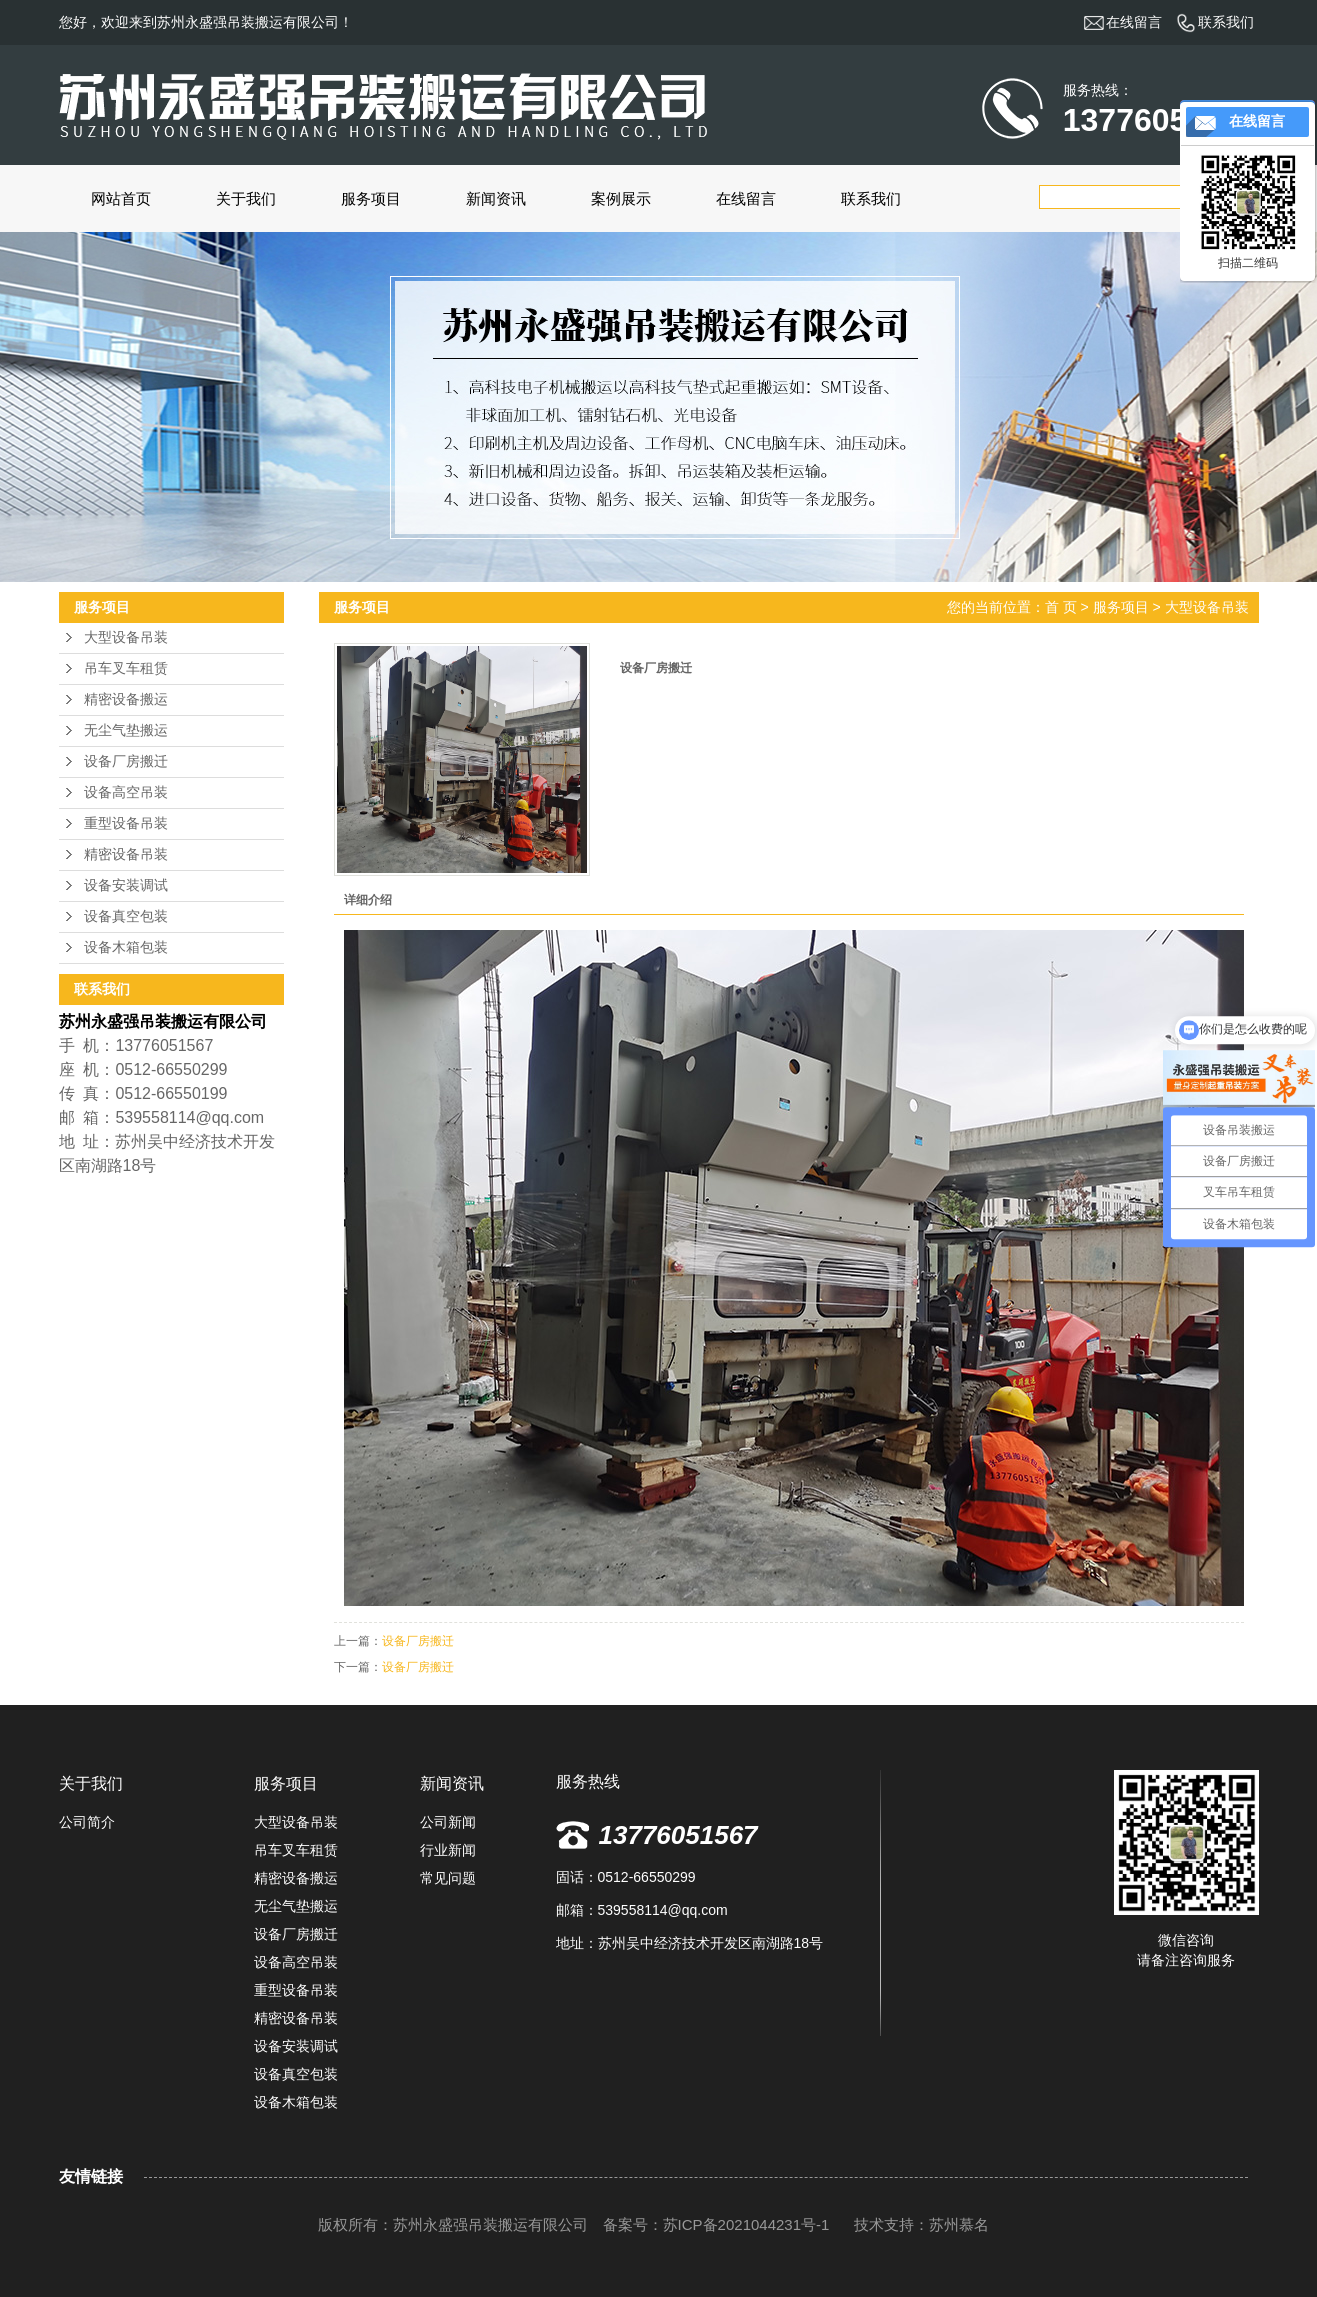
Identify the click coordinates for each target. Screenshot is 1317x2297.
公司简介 (87, 1822)
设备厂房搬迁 (126, 761)
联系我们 (871, 198)
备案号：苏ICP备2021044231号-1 (718, 2224)
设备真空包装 (126, 916)
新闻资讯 (496, 198)
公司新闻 (448, 1822)
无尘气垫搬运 (126, 730)
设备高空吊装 (126, 792)
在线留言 (746, 198)
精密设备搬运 (126, 699)
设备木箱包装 (126, 947)
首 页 (1061, 607)
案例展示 (621, 198)
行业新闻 (448, 1850)
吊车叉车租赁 (126, 668)
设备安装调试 (126, 885)
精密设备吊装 (126, 854)
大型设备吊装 (126, 637)
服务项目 (371, 198)
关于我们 (246, 198)
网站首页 (121, 198)
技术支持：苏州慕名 (921, 2224)
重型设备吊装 (126, 823)
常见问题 (448, 1878)
